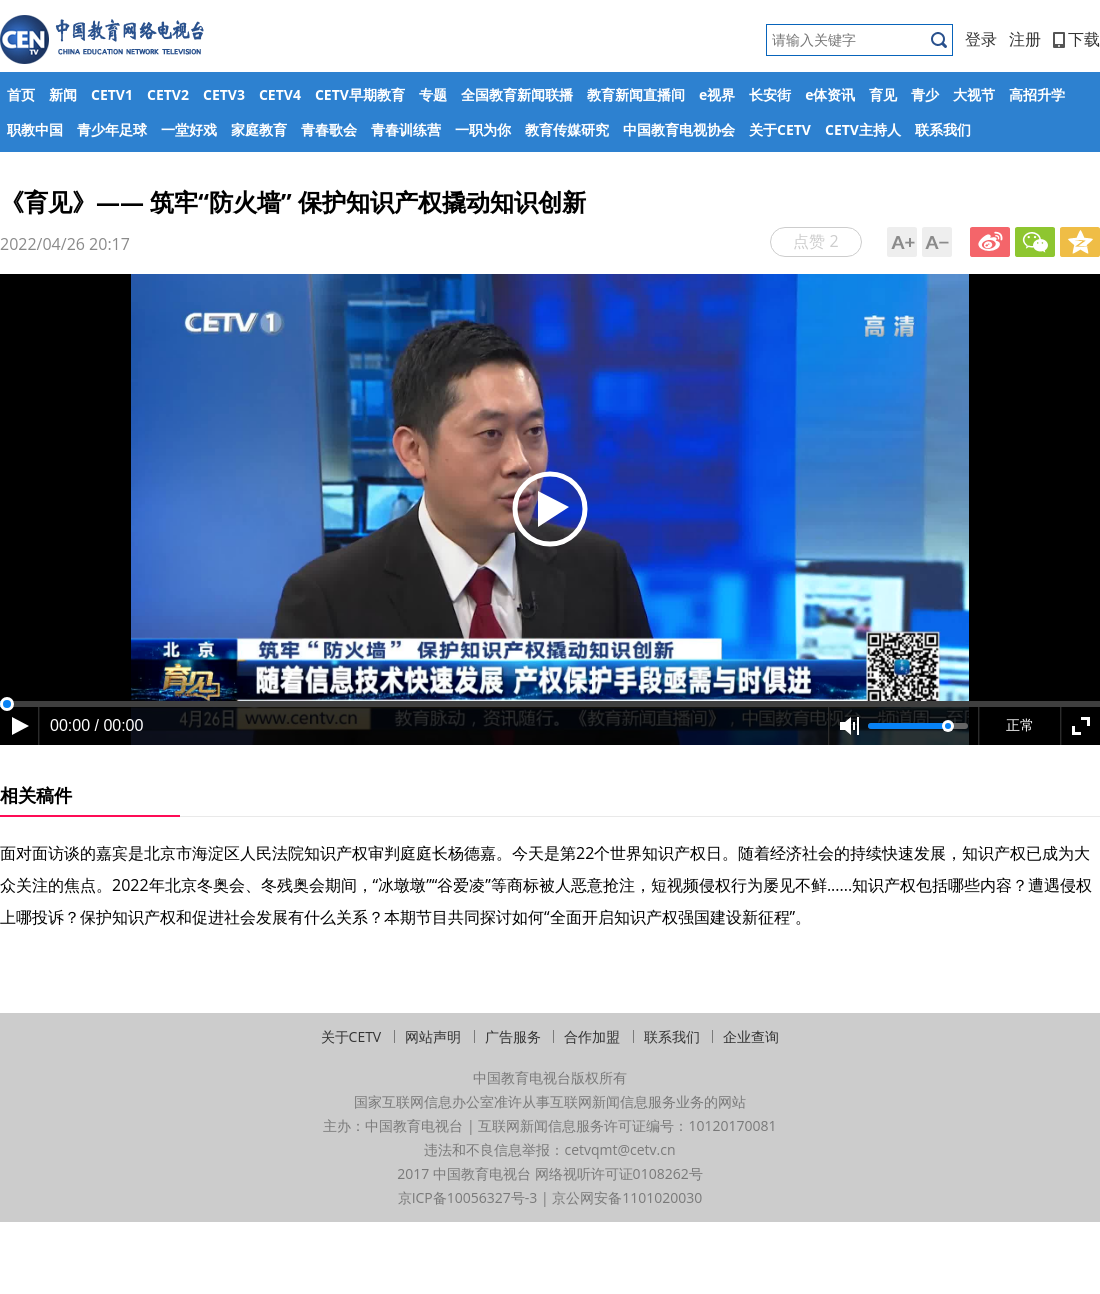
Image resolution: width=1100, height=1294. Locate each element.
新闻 (63, 94)
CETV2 (168, 94)
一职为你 (483, 129)
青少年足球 (112, 129)
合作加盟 (592, 1036)
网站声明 (433, 1036)
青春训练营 (406, 129)
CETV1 (112, 94)
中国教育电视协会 (679, 129)
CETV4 (280, 94)
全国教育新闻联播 (517, 94)
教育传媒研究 (567, 129)
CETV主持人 (863, 129)
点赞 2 (815, 241)
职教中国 (35, 129)
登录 (981, 39)
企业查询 (751, 1036)
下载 (1076, 39)
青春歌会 (329, 129)
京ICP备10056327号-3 (468, 1197)
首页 (21, 94)
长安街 (770, 94)
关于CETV (780, 129)
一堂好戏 (189, 129)
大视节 (974, 94)
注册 (1025, 39)
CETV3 (224, 94)
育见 (883, 94)
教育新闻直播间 (636, 94)
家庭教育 (259, 129)
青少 (925, 94)
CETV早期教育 (360, 94)
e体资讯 (830, 94)
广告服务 (513, 1036)
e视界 (717, 94)
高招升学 (1037, 94)
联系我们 (943, 129)
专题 (433, 94)
